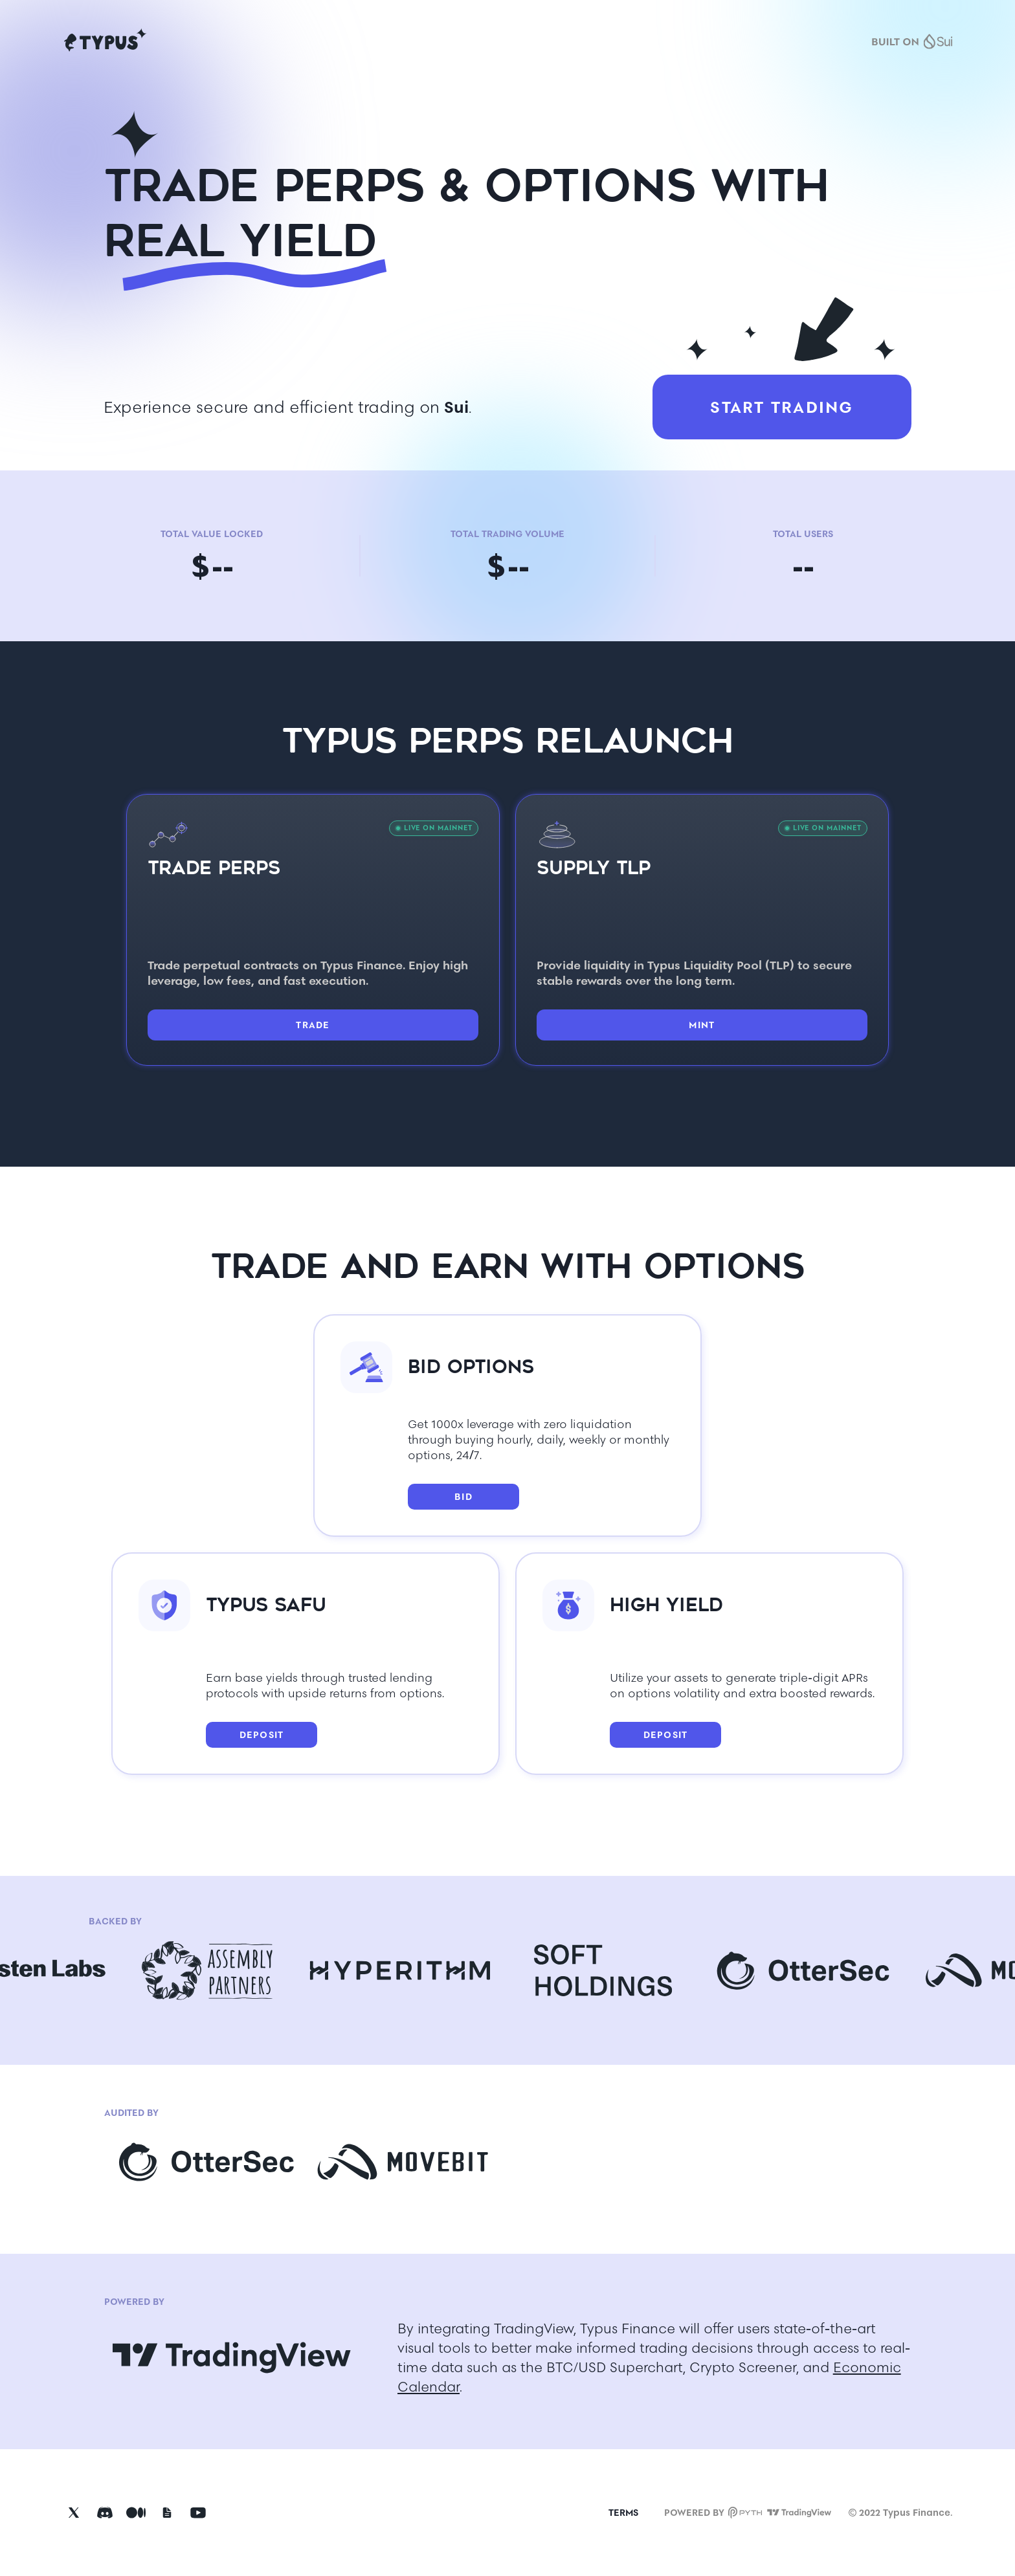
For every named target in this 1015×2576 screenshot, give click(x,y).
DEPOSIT (262, 1734)
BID (463, 1496)
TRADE (312, 1024)
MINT (702, 1024)
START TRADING (781, 406)
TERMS (623, 2512)
